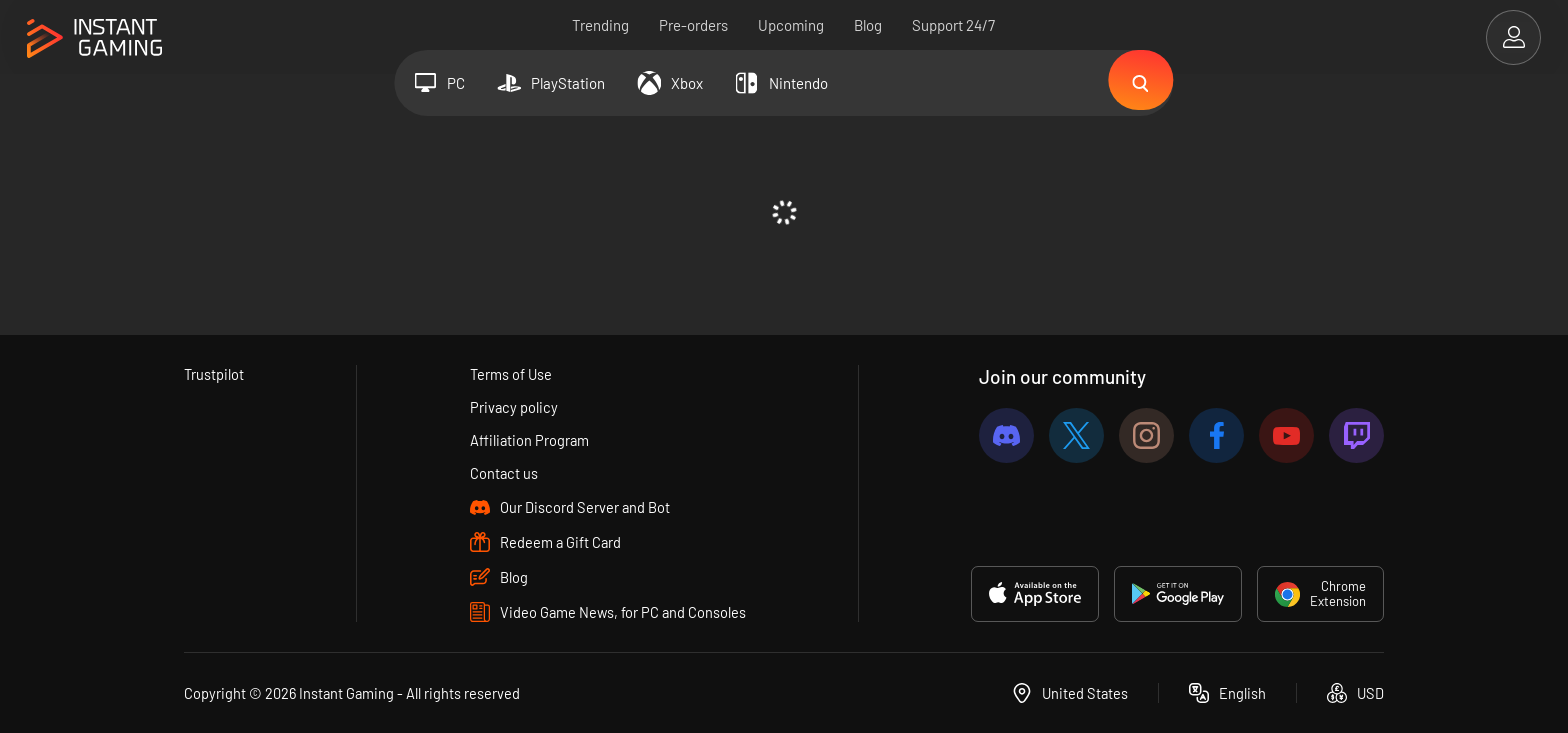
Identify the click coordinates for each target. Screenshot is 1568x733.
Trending (601, 25)
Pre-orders (694, 25)
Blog (869, 25)
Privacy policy (513, 407)
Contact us (503, 473)
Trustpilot (214, 374)
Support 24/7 (954, 25)
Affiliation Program (529, 440)
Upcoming (792, 25)
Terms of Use (511, 374)
